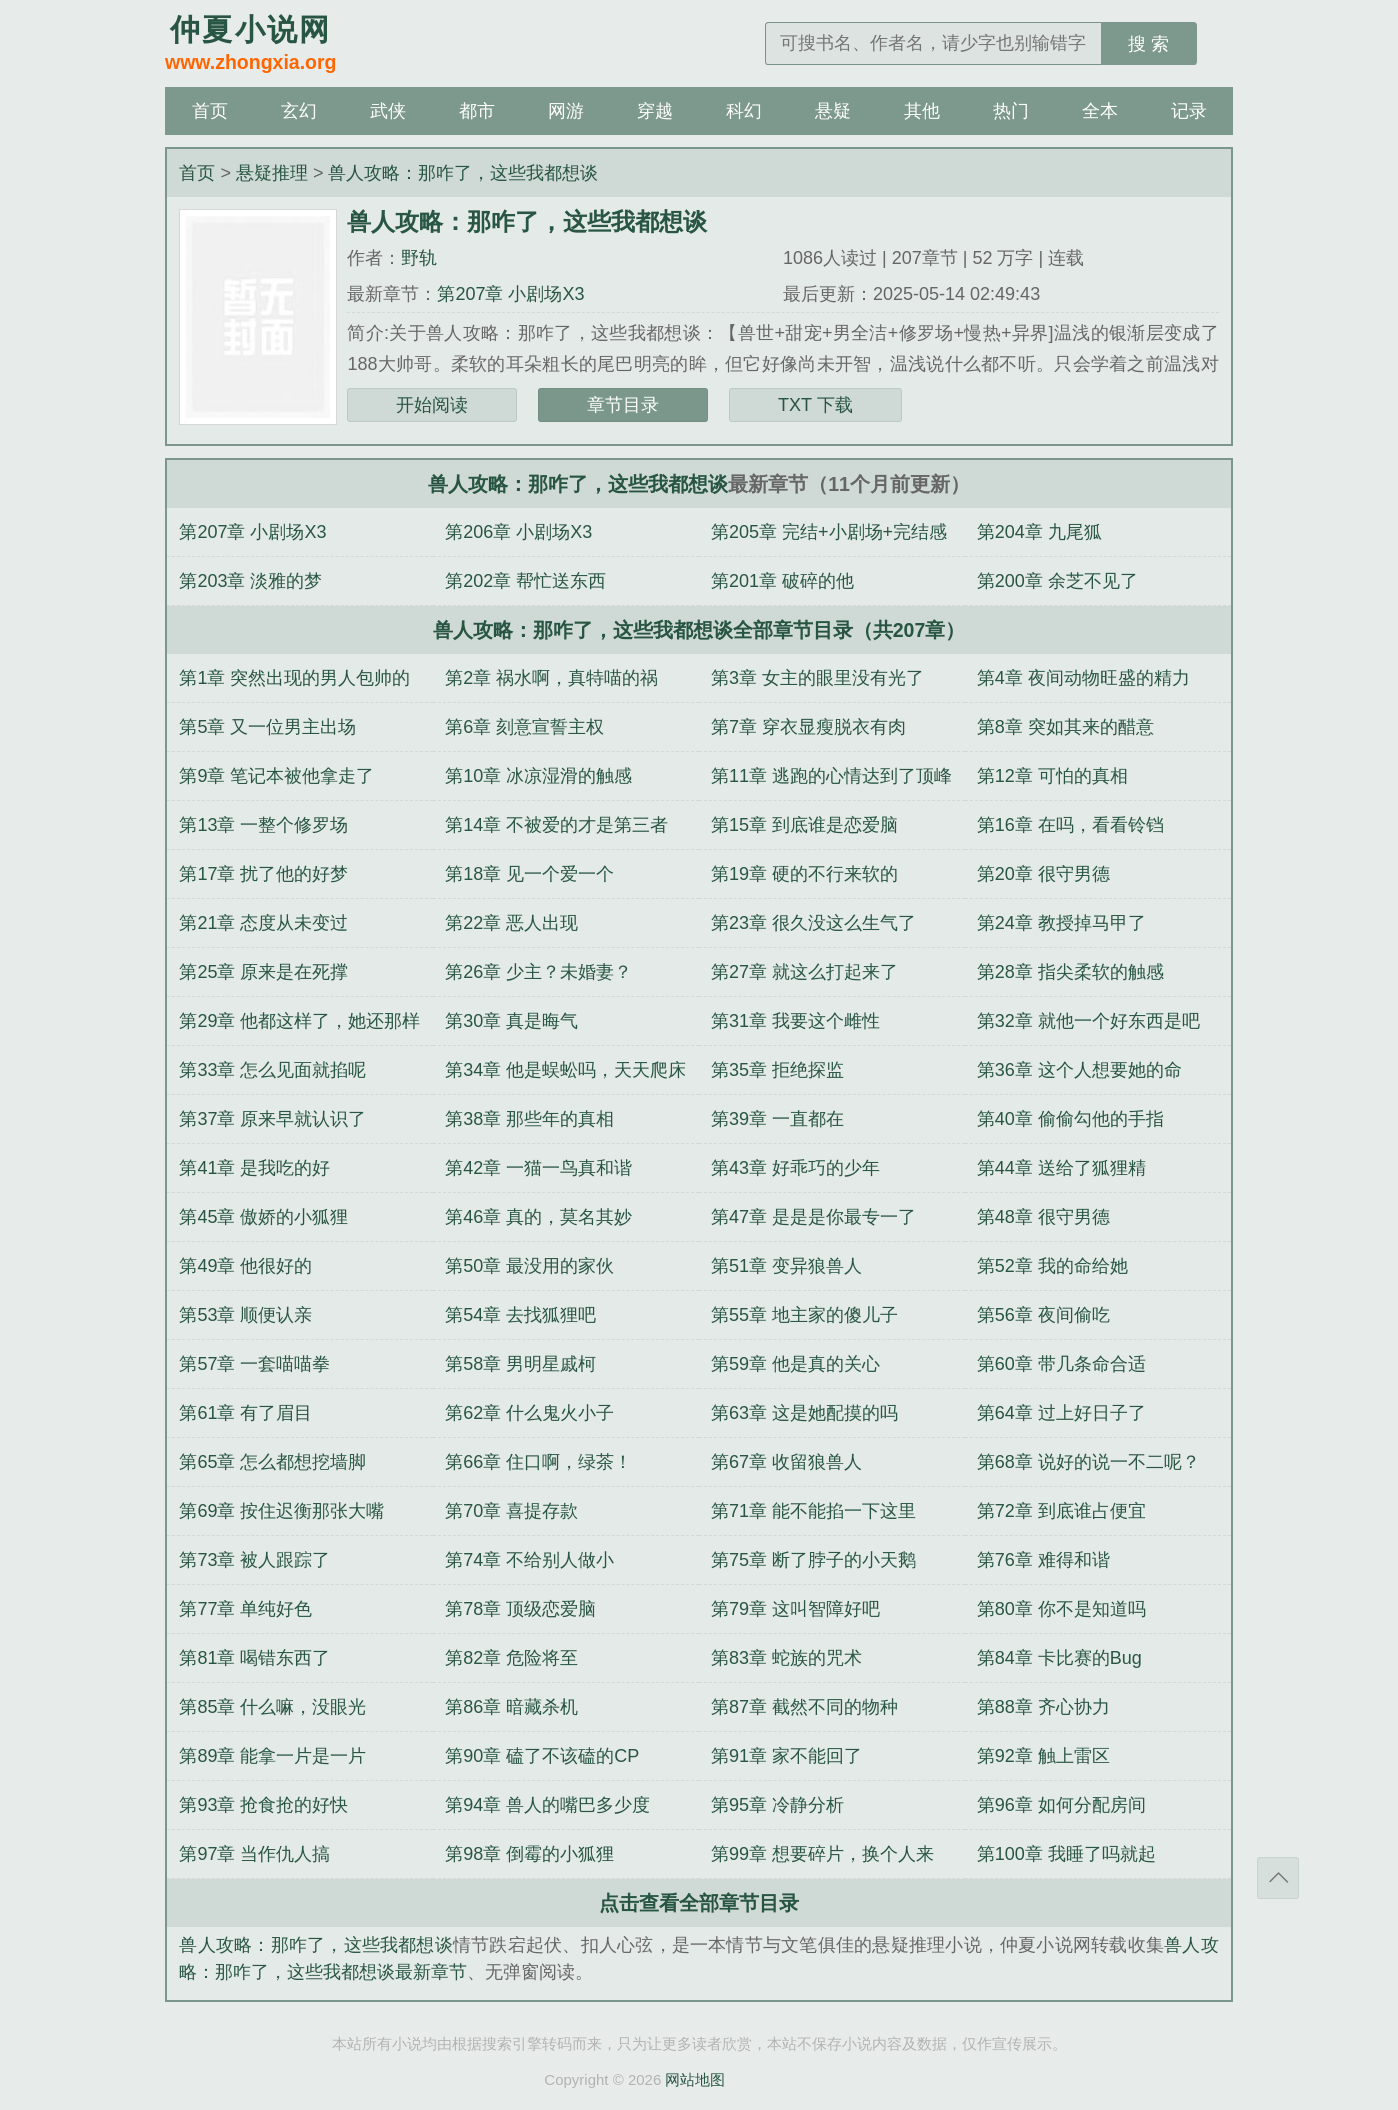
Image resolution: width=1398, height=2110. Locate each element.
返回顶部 (1278, 1878)
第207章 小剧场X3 (510, 294)
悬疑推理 (272, 173)
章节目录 (623, 405)
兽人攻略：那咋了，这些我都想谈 (463, 173)
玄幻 (299, 111)
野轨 (419, 258)
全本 (1100, 111)
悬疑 (833, 111)
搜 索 (1148, 44)
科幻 (744, 111)
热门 (1011, 111)
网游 (566, 111)
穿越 (655, 111)
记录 (1189, 111)
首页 (210, 111)
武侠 (388, 111)
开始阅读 (432, 405)
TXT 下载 (815, 405)
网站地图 (695, 2079)
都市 (477, 111)
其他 (922, 111)
